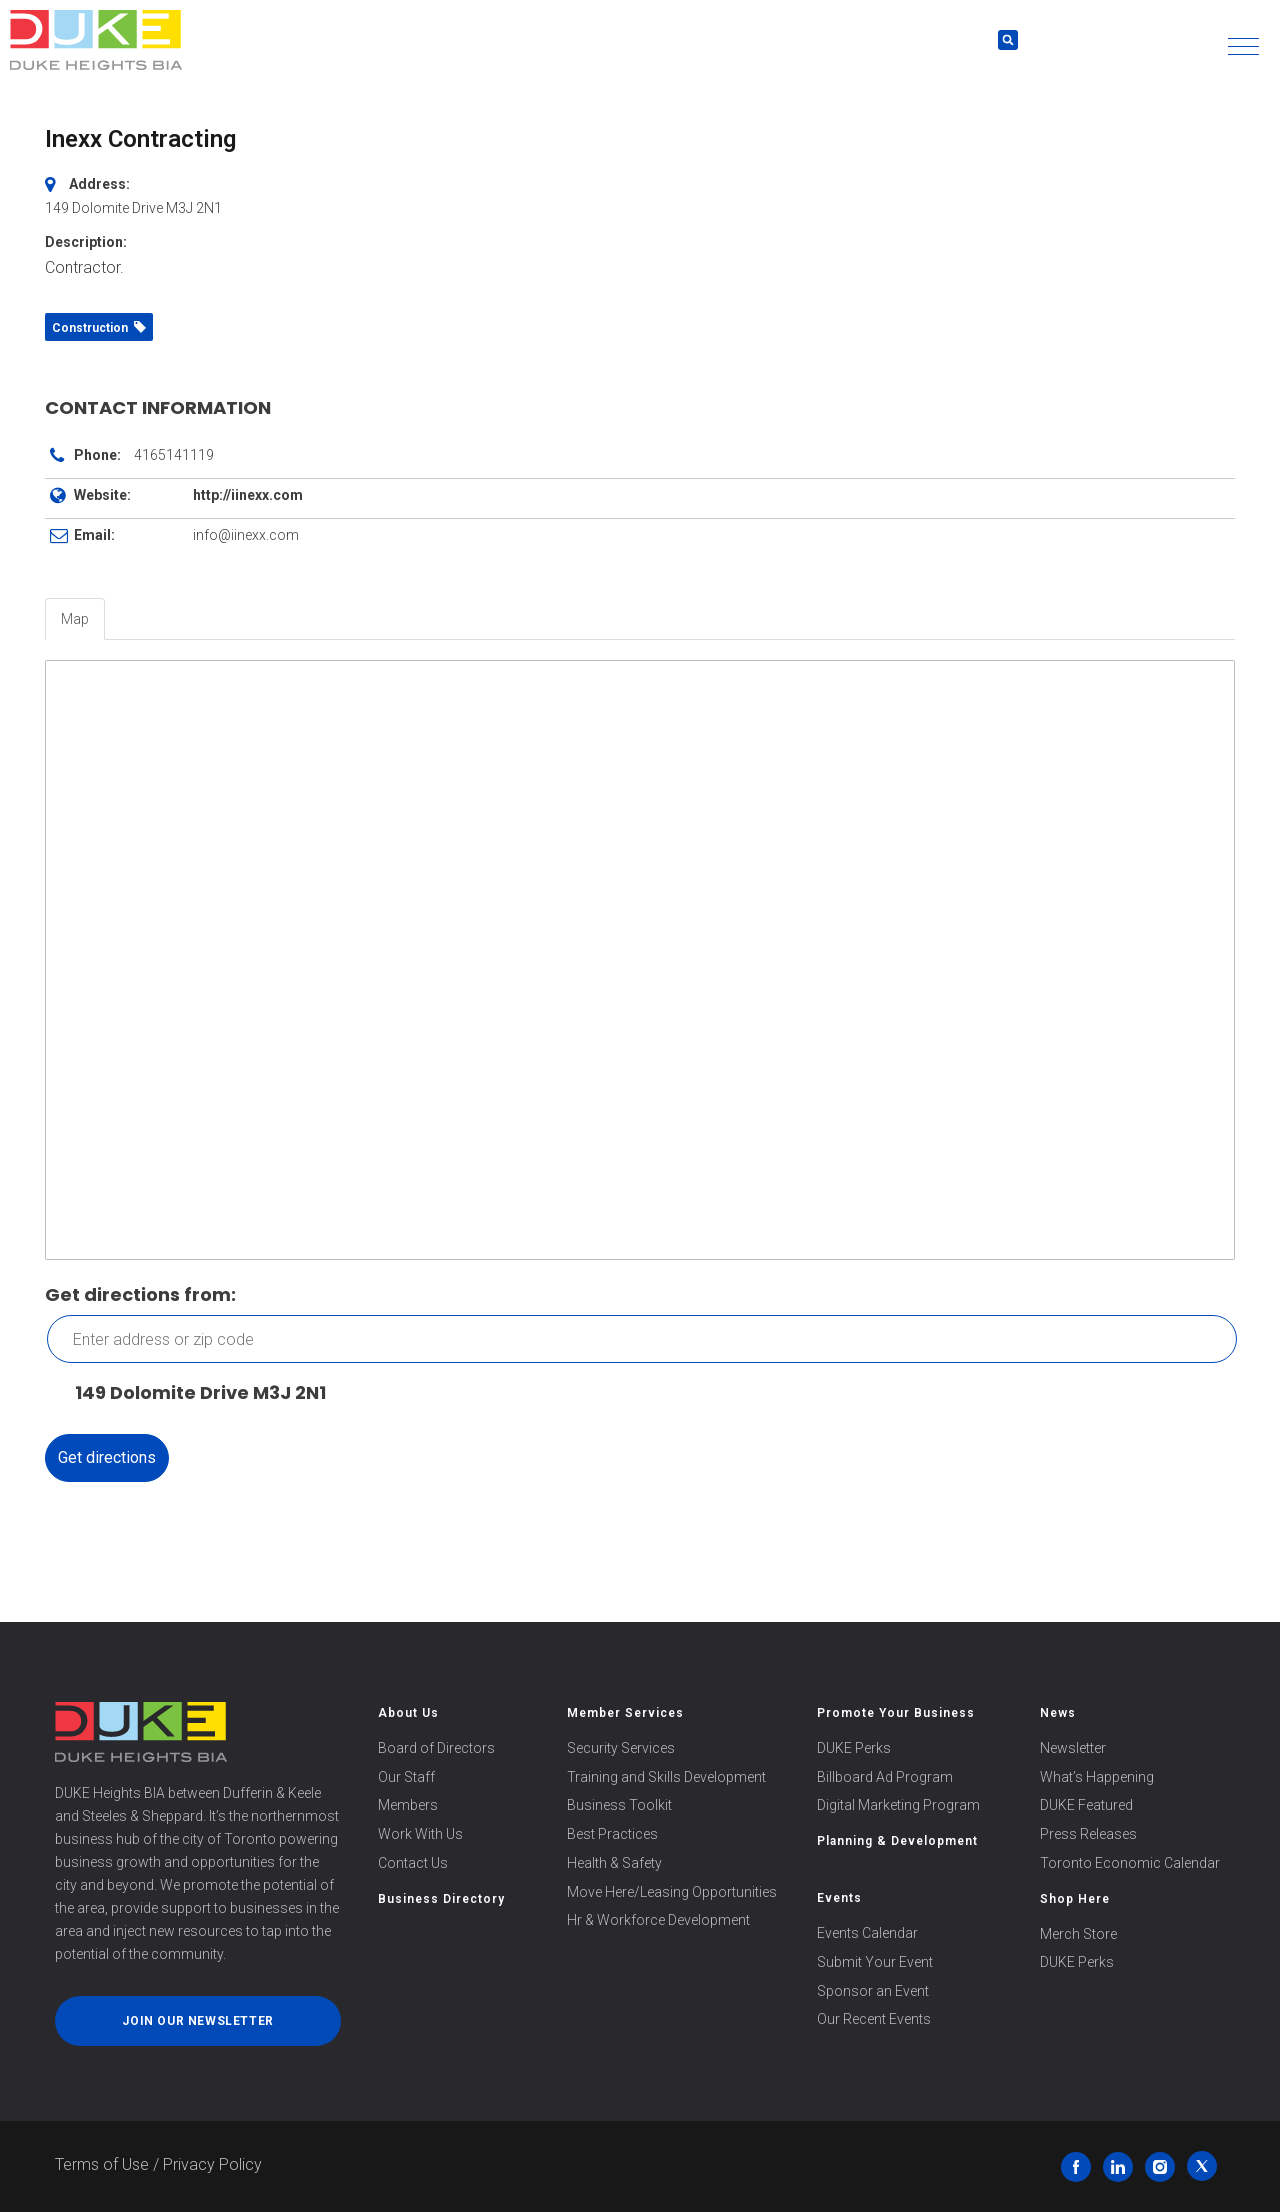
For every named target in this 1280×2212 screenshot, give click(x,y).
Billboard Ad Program (885, 1777)
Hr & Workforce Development (658, 1920)
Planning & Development (897, 1841)
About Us (408, 1713)
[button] (1243, 46)
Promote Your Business (896, 1713)
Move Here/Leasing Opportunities (672, 1892)
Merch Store (1078, 1934)
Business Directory (441, 1899)
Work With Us (420, 1834)
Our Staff (406, 1777)
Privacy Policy (212, 2164)
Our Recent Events (874, 2019)
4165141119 (174, 455)
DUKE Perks (854, 1748)
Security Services (621, 1748)
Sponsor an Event (873, 1991)
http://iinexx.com (248, 495)
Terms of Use (102, 2164)
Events (839, 1898)
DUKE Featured (1086, 1805)
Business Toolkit (619, 1805)
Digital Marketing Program (898, 1805)
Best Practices (612, 1834)
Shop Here (1075, 1899)
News (1058, 1713)
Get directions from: (140, 1294)
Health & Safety (614, 1863)
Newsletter (1073, 1748)
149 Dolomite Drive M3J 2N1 (190, 1393)
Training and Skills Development (666, 1777)
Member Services (625, 1713)
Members (408, 1805)
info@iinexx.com (246, 535)
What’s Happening (1097, 1777)
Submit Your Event (875, 1962)
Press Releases (1088, 1834)
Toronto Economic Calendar (1130, 1863)
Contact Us (413, 1863)
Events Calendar (867, 1933)
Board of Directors (436, 1748)
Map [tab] (75, 619)
